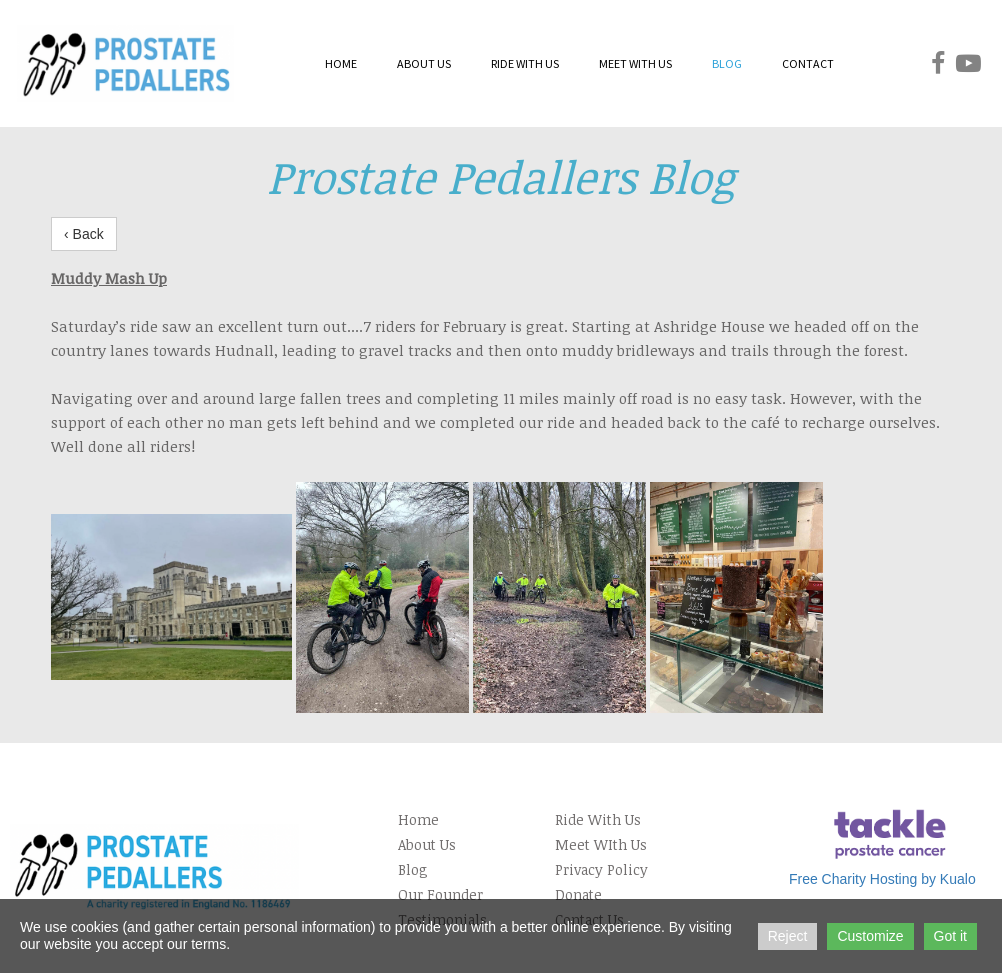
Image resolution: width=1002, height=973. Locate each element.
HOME (341, 63)
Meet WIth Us (601, 844)
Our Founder (440, 894)
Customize (870, 936)
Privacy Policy (601, 869)
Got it (950, 936)
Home (418, 819)
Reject (788, 936)
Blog (413, 869)
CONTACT (808, 63)
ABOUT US (424, 63)
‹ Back (84, 234)
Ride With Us (598, 819)
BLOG (727, 63)
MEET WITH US (635, 63)
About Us (427, 844)
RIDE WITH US (525, 63)
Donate (578, 894)
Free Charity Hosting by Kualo (882, 879)
